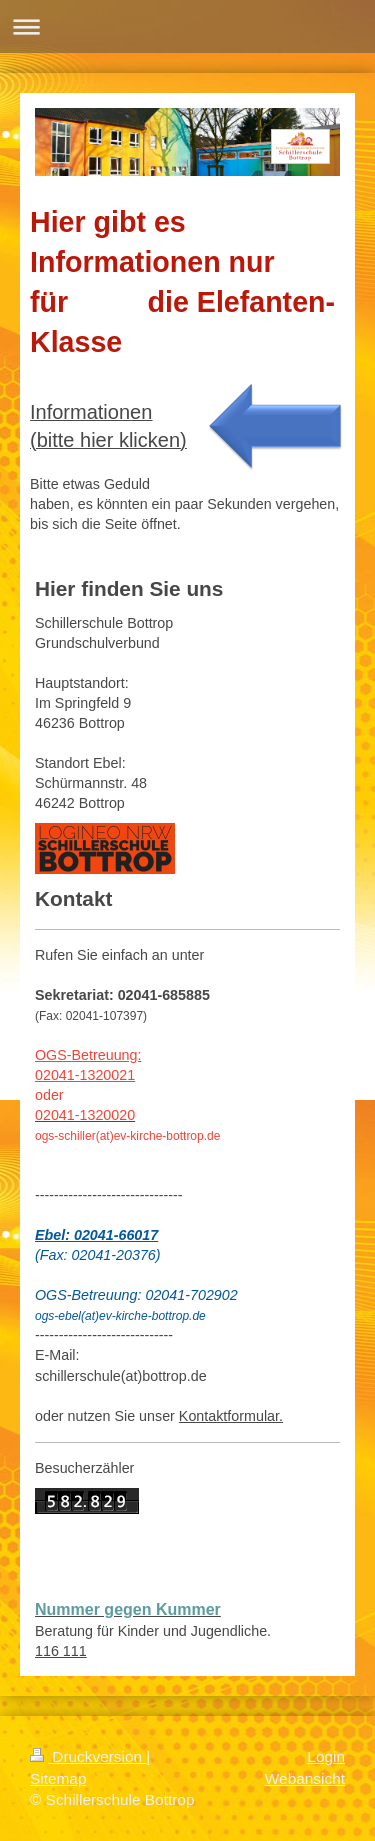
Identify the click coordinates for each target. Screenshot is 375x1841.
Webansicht (305, 1778)
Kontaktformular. (231, 1416)
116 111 (61, 1651)
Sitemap (58, 1778)
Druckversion (88, 1756)
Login (326, 1756)
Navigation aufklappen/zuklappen (187, 26)
